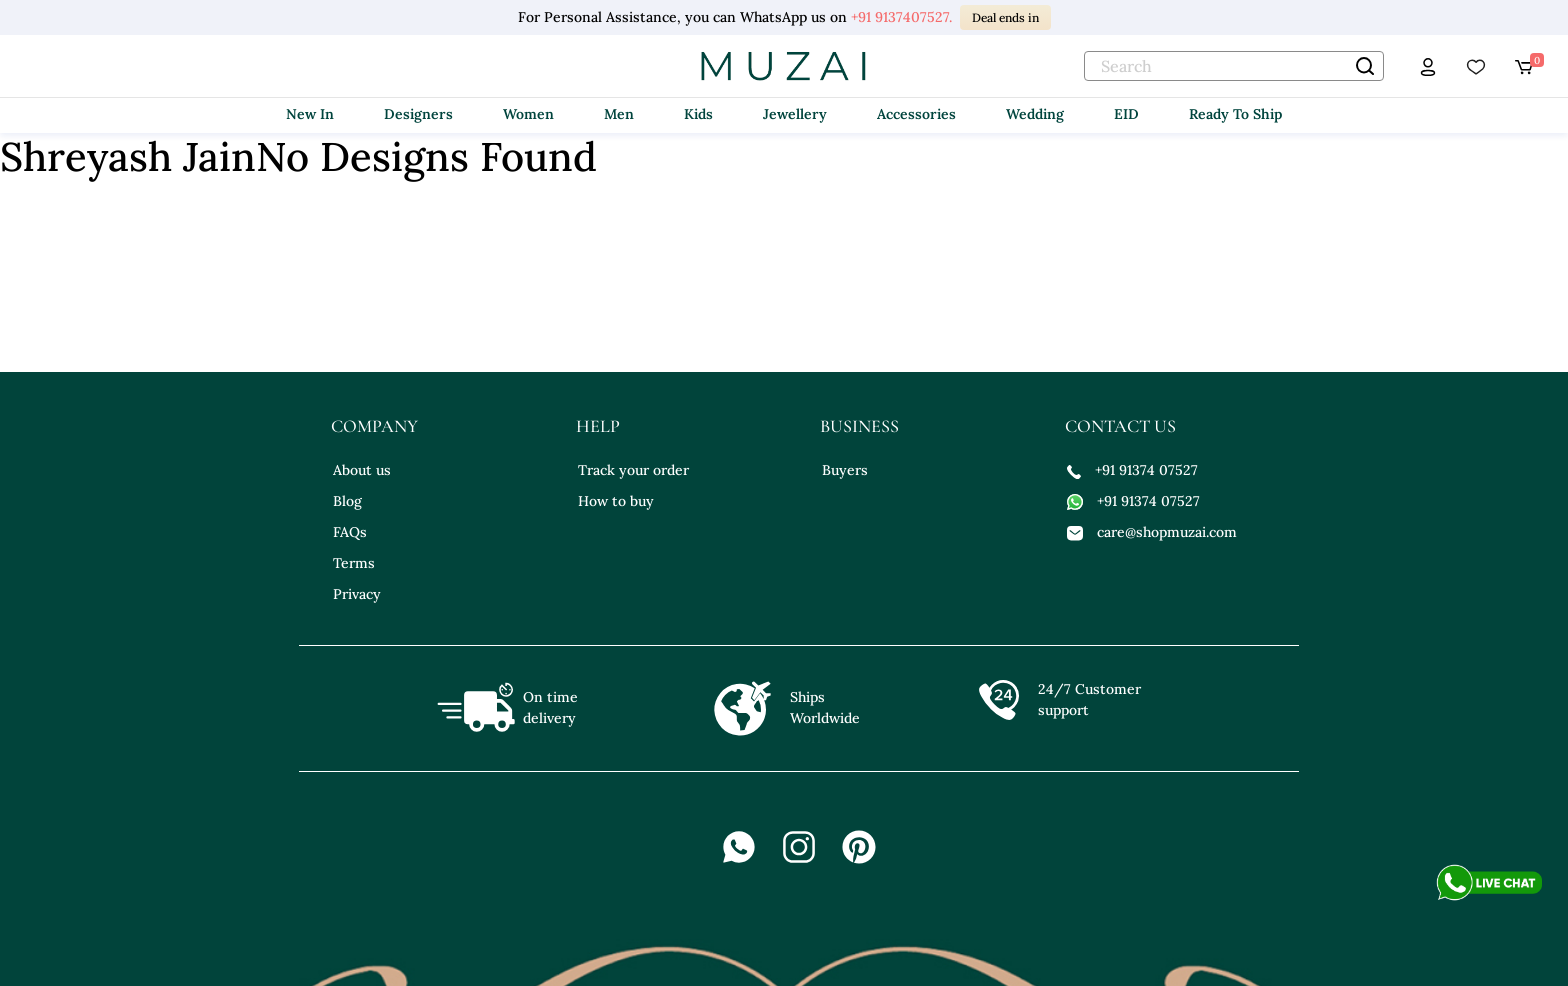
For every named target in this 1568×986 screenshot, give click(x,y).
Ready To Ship (1235, 114)
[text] (1234, 66)
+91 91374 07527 (1132, 470)
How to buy (616, 501)
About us (362, 470)
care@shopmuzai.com (1152, 532)
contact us (1120, 426)
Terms (354, 563)
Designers (418, 114)
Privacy (357, 594)
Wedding (1035, 114)
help (598, 426)
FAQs (350, 532)
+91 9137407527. (901, 17)
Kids (698, 114)
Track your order (633, 470)
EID (1126, 114)
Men (619, 114)
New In (310, 114)
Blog (347, 501)
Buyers (845, 470)
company (374, 426)
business (859, 426)
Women (528, 114)
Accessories (916, 114)
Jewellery (795, 114)
